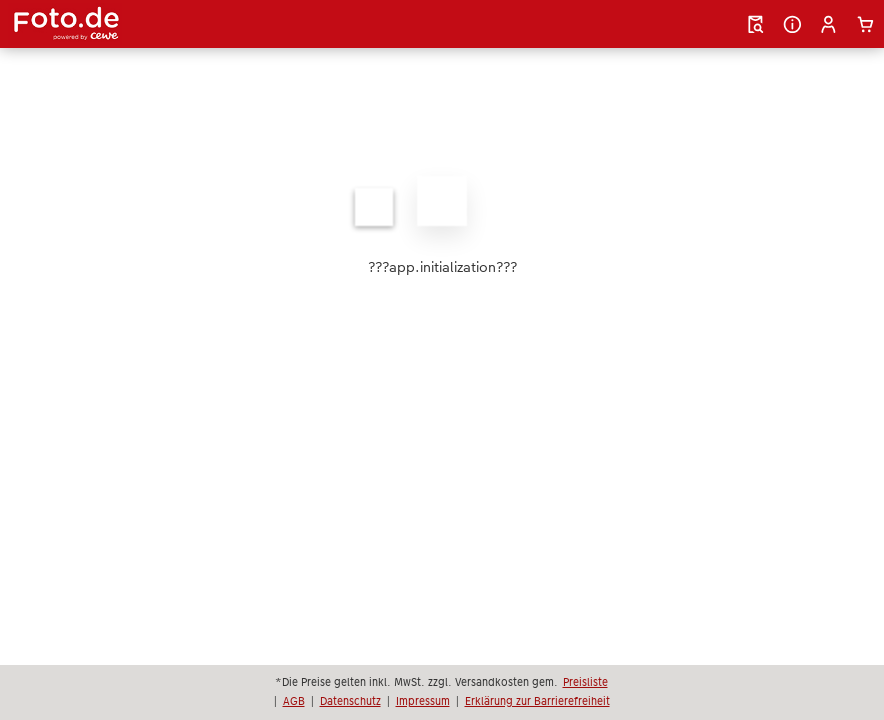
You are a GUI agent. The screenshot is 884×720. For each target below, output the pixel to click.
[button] (828, 24)
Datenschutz (350, 701)
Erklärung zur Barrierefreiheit (537, 701)
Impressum (423, 701)
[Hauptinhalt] (442, 226)
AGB (294, 701)
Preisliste (585, 682)
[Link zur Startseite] (144, 24)
